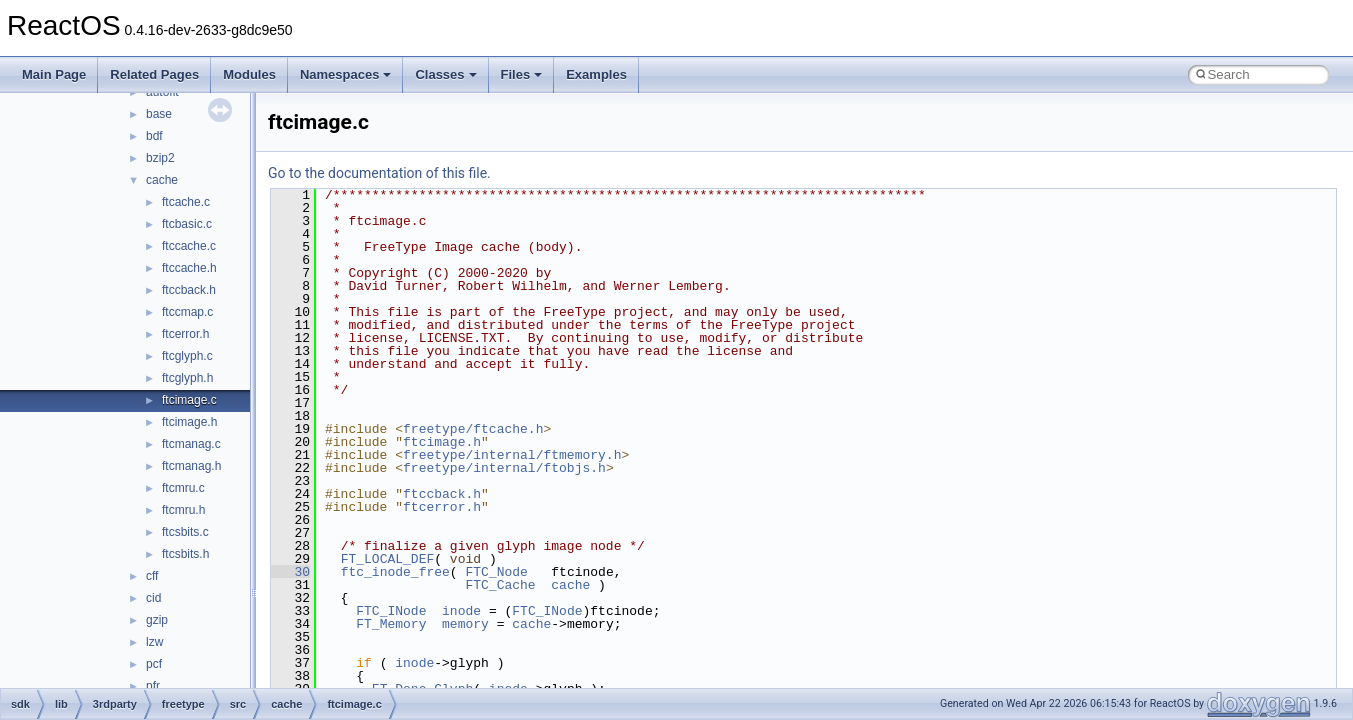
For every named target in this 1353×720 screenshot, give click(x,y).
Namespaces (346, 74)
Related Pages (154, 74)
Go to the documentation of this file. (379, 173)
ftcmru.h (183, 510)
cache (162, 180)
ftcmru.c (183, 488)
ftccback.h (189, 290)
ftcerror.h (185, 334)
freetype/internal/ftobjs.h (504, 468)
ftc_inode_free (395, 572)
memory (465, 624)
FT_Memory (391, 624)
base (159, 114)
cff (152, 576)
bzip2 (160, 158)
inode (461, 611)
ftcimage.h (189, 422)
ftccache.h (189, 268)
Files (522, 74)
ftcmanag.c (191, 444)
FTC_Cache (500, 585)
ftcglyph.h (187, 378)
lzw (154, 642)
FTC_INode (391, 611)
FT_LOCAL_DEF (388, 559)
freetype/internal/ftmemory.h (512, 455)
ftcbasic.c (187, 224)
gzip (157, 620)
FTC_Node (496, 572)
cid (153, 598)
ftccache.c (189, 246)
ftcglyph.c (187, 356)
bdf (154, 136)
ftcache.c (186, 202)
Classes (445, 74)
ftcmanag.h (191, 466)
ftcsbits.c (185, 532)
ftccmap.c (187, 312)
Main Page (54, 74)
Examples (596, 74)
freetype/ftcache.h (473, 429)
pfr (153, 686)
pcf (154, 664)
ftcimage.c (189, 400)
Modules (249, 74)
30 (290, 572)
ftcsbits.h (185, 554)
